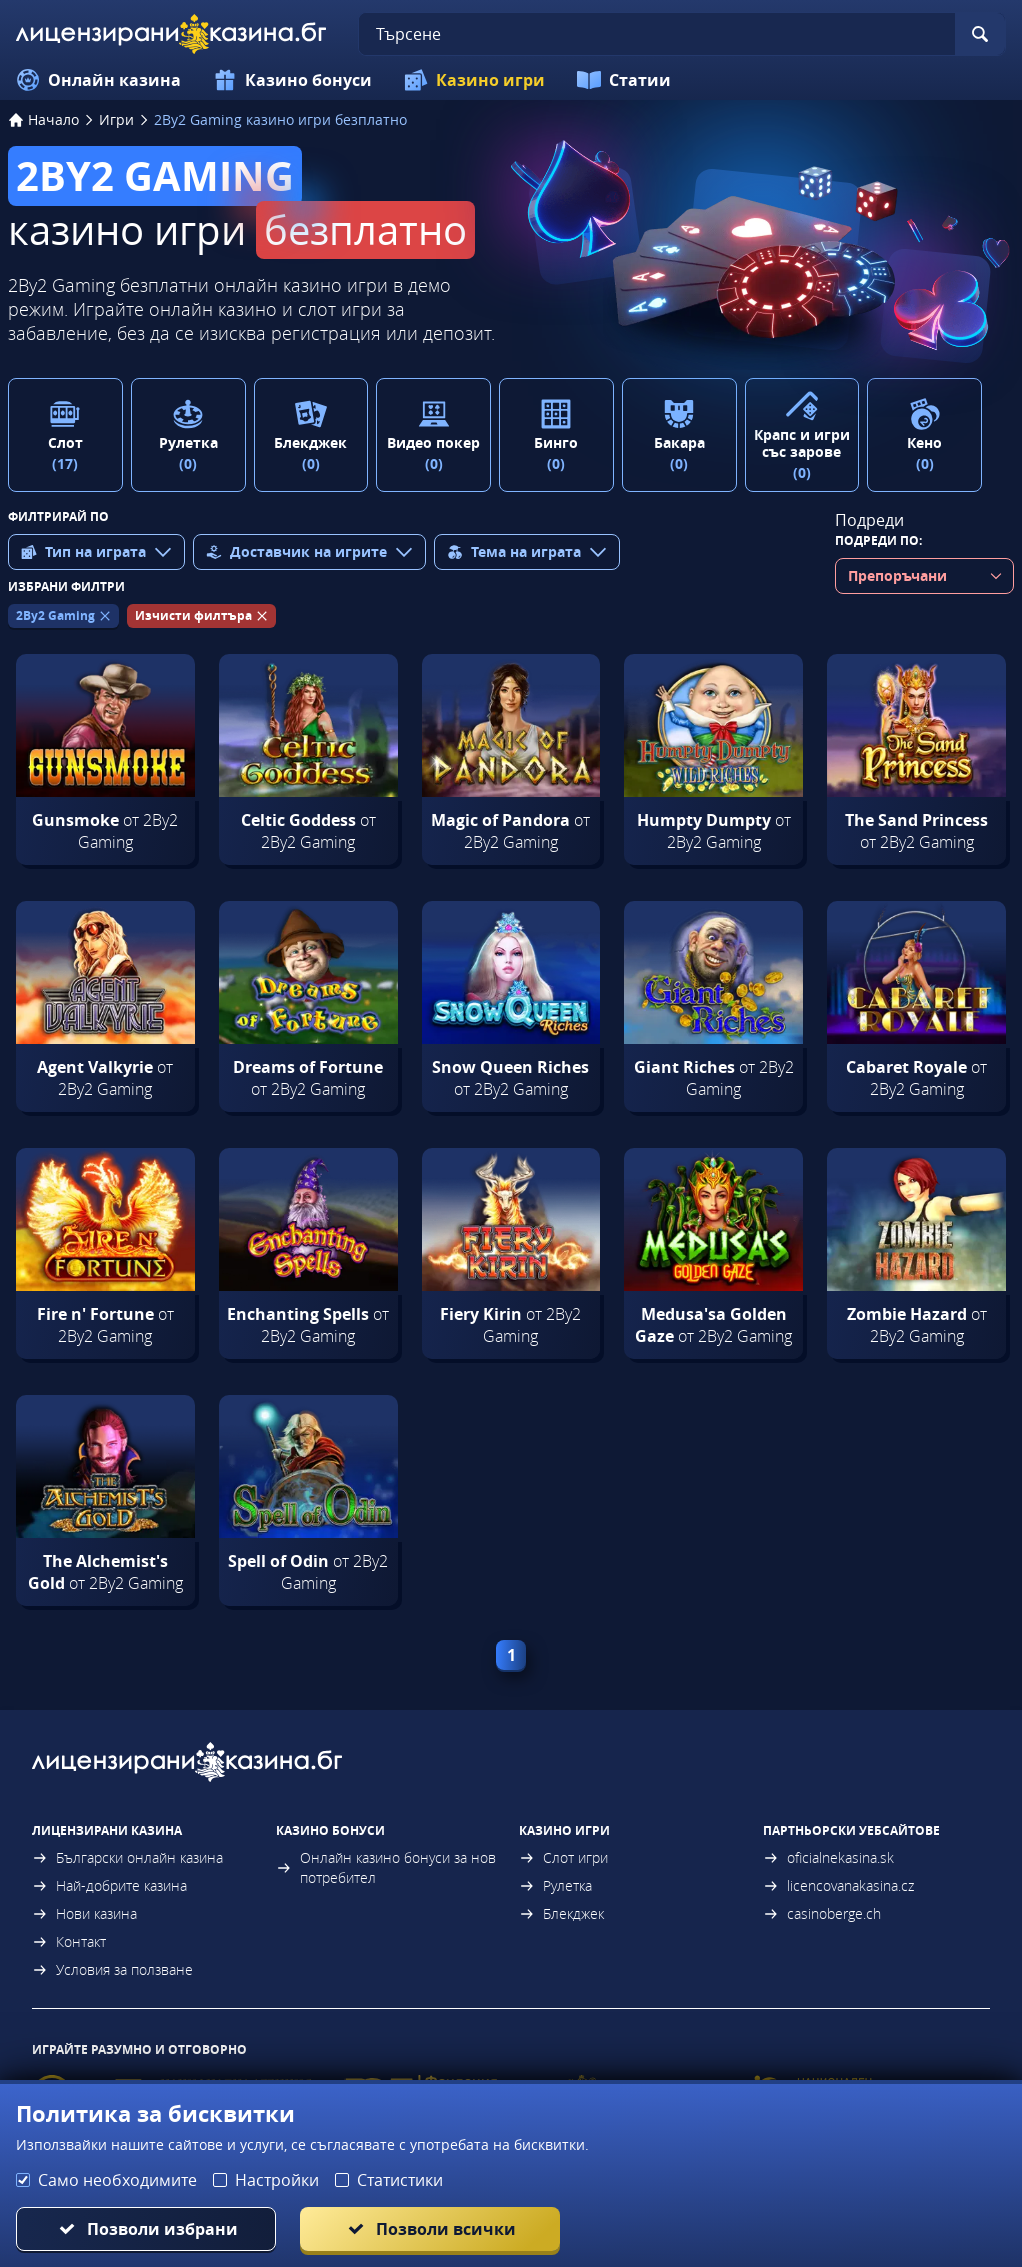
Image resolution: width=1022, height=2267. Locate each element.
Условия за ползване (112, 1969)
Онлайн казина (98, 80)
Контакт (69, 1941)
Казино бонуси (292, 80)
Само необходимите (117, 2180)
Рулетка (555, 1885)
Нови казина (84, 1913)
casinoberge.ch (822, 1913)
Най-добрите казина (109, 1885)
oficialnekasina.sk (828, 1857)
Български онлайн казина (127, 1857)
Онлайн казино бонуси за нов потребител (386, 1867)
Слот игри (563, 1857)
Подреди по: (878, 540)
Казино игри (474, 80)
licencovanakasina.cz (838, 1885)
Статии (624, 80)
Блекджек (561, 1913)
